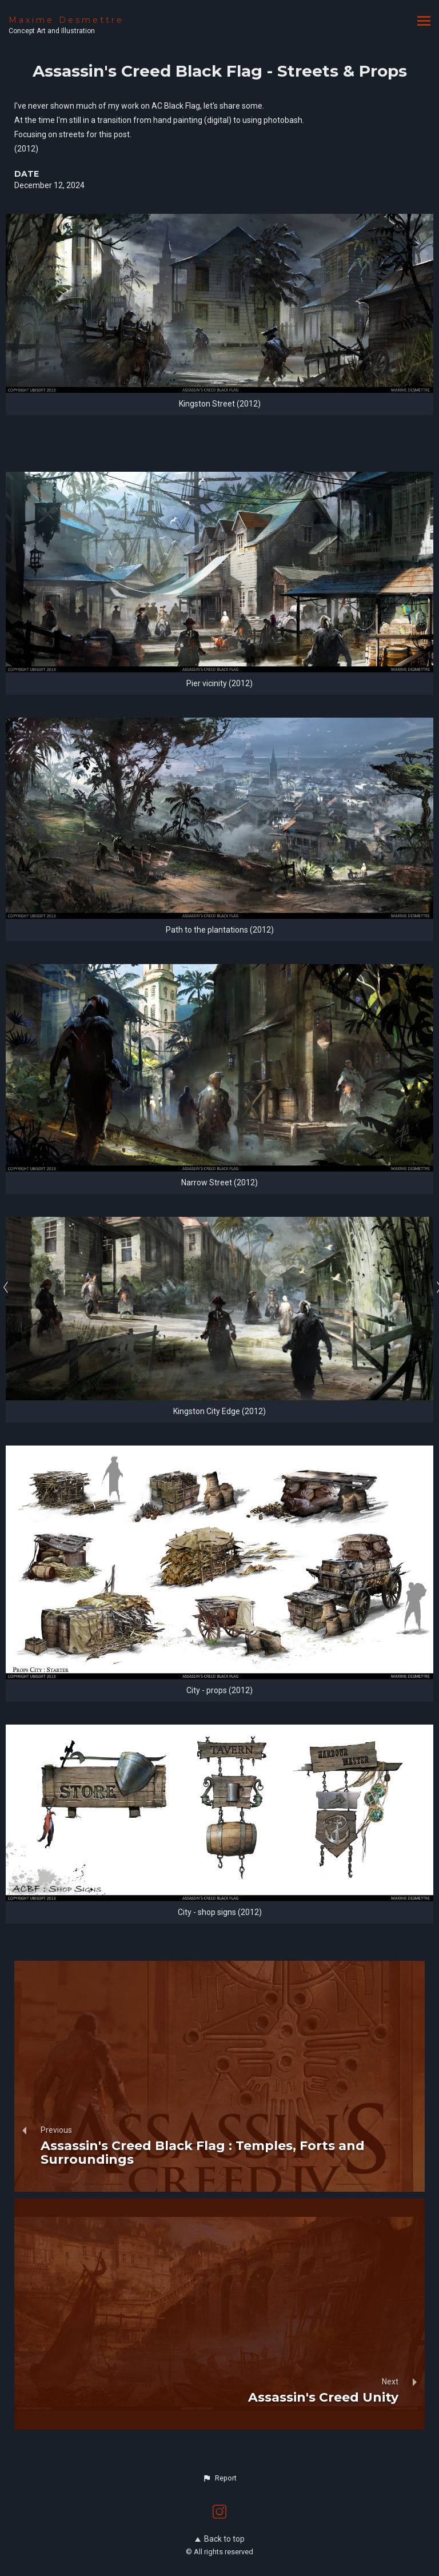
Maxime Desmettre (66, 20)
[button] (219, 2478)
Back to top (220, 2538)
